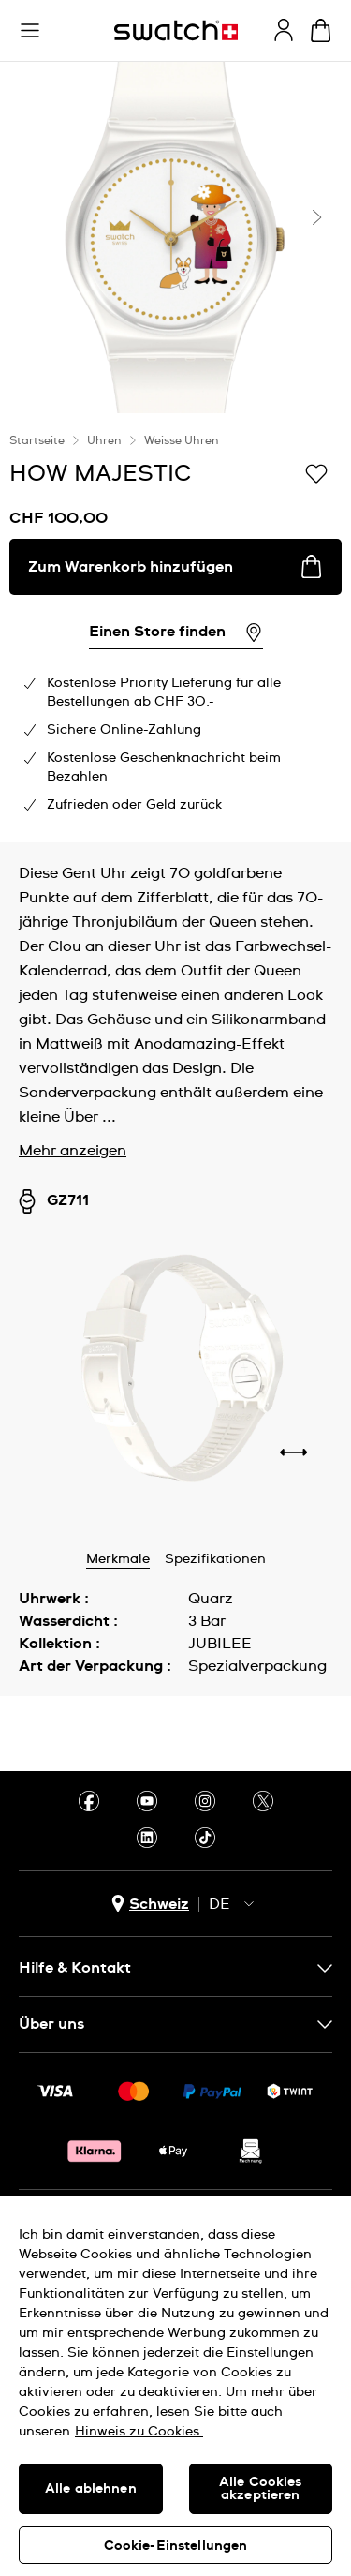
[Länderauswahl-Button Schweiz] (150, 1904)
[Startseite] (176, 30)
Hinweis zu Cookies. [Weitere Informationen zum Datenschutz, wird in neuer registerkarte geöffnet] (139, 2431)
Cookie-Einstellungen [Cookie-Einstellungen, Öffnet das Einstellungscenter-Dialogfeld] (176, 2546)
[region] (175, 2386)
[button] (30, 31)
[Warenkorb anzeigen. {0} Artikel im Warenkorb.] (320, 30)
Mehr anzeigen (72, 1150)
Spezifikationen (215, 1559)
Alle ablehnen (91, 2488)
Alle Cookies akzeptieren (260, 2489)
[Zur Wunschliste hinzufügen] (316, 472)
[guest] (283, 30)
